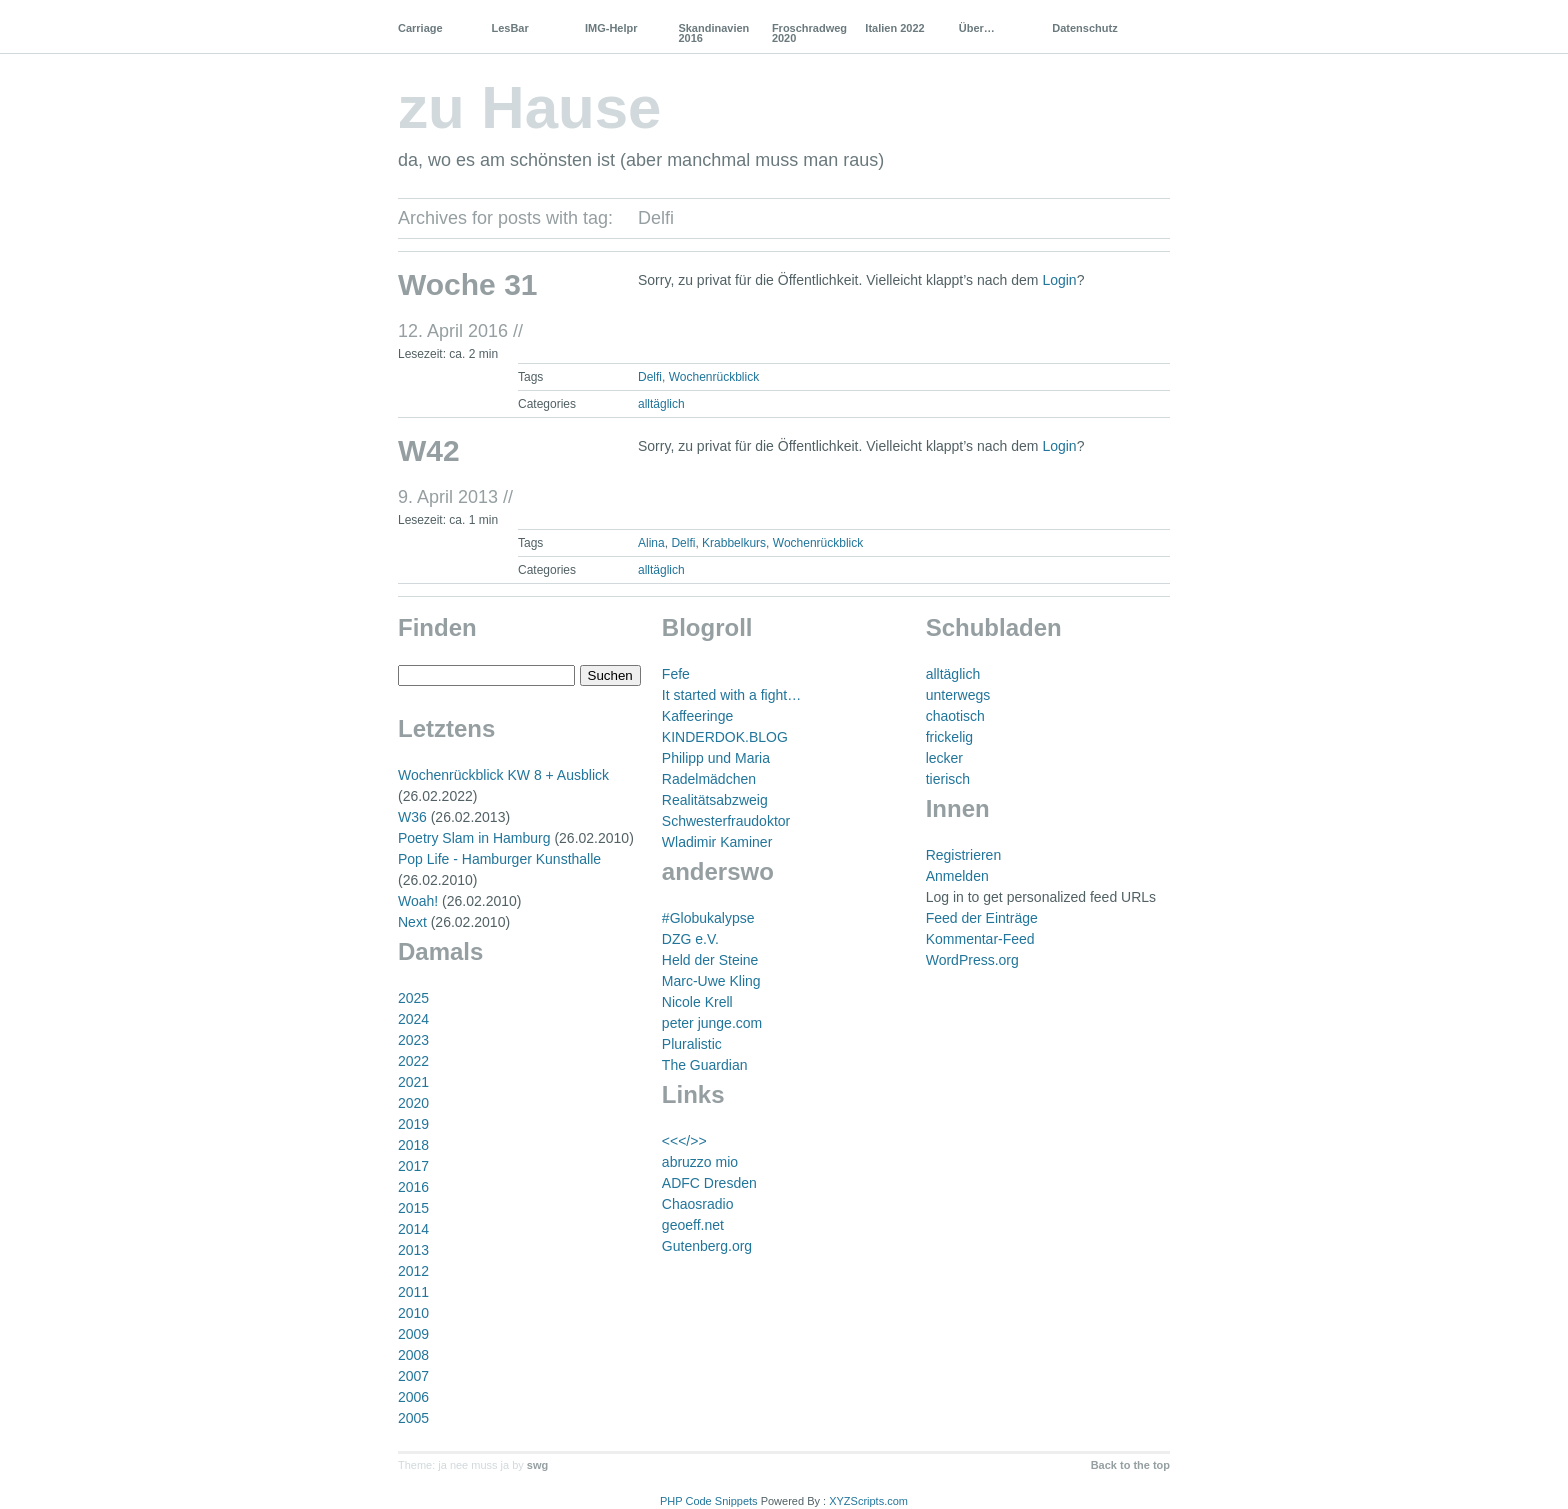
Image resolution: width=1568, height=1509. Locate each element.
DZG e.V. (690, 939)
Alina (651, 543)
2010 (413, 1313)
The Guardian (705, 1065)
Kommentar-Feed (980, 939)
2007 (413, 1376)
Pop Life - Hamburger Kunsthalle (499, 859)
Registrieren (963, 855)
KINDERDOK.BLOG (725, 737)
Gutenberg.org (707, 1246)
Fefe (676, 674)
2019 (413, 1124)
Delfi (650, 377)
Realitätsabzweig (715, 800)
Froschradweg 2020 (809, 33)
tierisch (948, 779)
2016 (413, 1187)
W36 (412, 817)
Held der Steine (710, 960)
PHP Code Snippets (709, 1501)
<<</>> (684, 1141)
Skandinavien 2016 (713, 33)
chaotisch (955, 716)
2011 (413, 1292)
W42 (429, 450)
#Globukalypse (708, 918)
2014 (413, 1229)
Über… (977, 28)
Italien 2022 (894, 28)
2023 (413, 1040)
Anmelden (957, 876)
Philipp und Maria (716, 758)
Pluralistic (692, 1044)
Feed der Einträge (982, 918)
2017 (413, 1166)
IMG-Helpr (611, 28)
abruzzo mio (700, 1162)
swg (537, 1465)
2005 (413, 1418)
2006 (413, 1397)
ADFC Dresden (709, 1183)
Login (1059, 280)
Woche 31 (468, 284)
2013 (413, 1250)
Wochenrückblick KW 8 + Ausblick (503, 775)
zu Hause (529, 107)
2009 (413, 1334)
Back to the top (1130, 1465)
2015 (413, 1208)
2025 (413, 998)
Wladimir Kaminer (717, 842)
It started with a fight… (731, 695)
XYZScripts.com (868, 1501)
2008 (413, 1355)
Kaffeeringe (697, 716)
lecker (944, 758)
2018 (413, 1145)
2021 (413, 1082)
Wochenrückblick (714, 377)
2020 (413, 1103)
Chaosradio (698, 1204)
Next (412, 922)
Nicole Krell (697, 1002)
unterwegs (958, 695)
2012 (413, 1271)
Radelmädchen (709, 779)
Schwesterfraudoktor (726, 821)
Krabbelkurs (734, 543)
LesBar (509, 28)
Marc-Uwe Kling (711, 981)
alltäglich (661, 404)
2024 (413, 1019)
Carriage (420, 28)
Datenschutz (1084, 28)
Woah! (418, 901)
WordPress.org (972, 960)
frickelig (949, 737)
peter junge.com (712, 1023)
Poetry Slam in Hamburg (474, 838)
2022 (413, 1061)
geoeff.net (693, 1225)
